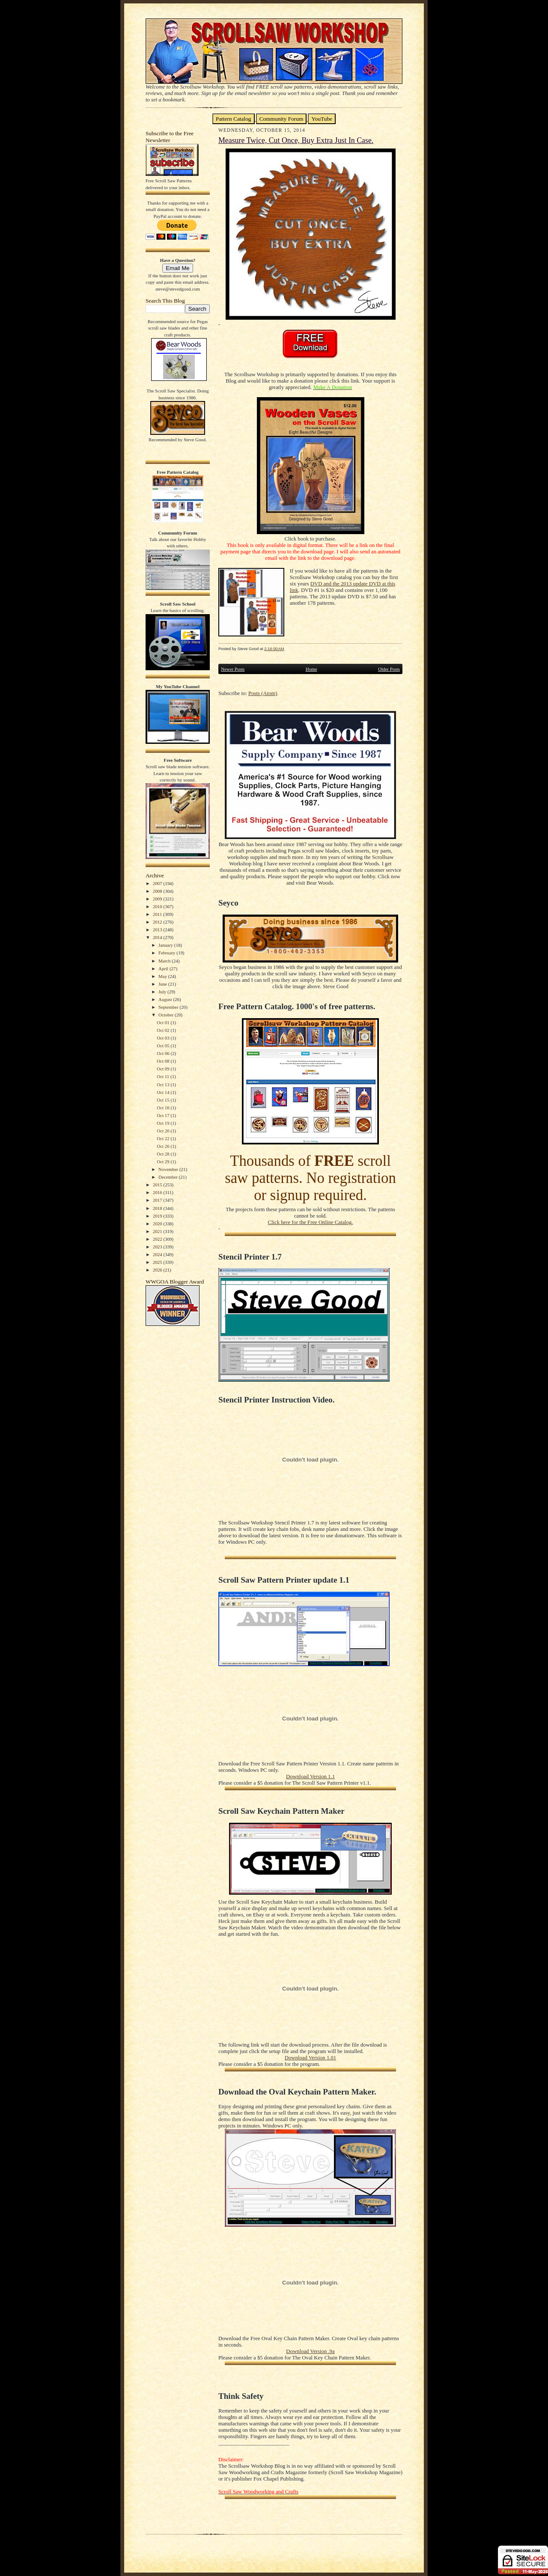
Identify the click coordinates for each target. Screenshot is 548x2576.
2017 (158, 1200)
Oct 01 (163, 1022)
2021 (158, 1231)
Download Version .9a (310, 2351)
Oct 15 (163, 1099)
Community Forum (281, 119)
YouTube (321, 119)
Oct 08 (163, 1061)
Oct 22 (163, 1138)
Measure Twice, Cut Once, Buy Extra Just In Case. (295, 140)
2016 (158, 1192)
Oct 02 (163, 1030)
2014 (158, 937)
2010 (158, 906)
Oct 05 (163, 1045)
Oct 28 (163, 1153)
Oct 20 (163, 1130)
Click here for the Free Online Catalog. (310, 1222)
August (165, 999)
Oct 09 (163, 1068)
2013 (158, 929)
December (168, 1177)
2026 (158, 1269)
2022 (158, 1239)
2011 (158, 914)
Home (311, 668)
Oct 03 (163, 1037)
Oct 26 (163, 1146)
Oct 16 (163, 1107)
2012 (158, 921)
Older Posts (389, 668)
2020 (158, 1223)
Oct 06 (163, 1053)
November (168, 1169)
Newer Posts (232, 668)
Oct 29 (163, 1161)
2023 (158, 1246)
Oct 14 (163, 1092)
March (165, 960)
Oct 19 (163, 1123)
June (163, 983)
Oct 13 (163, 1084)
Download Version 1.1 (310, 1777)
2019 (158, 1215)
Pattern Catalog (233, 119)
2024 (158, 1254)
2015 (158, 1184)
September (169, 1007)
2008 (158, 891)
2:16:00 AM (274, 648)
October (166, 1014)
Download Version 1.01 (310, 2058)
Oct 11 (163, 1076)
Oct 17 (163, 1115)
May (163, 976)
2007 (158, 883)
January (166, 945)
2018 (158, 1208)
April (164, 968)
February (167, 952)
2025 (158, 1262)
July (162, 991)
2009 (158, 898)
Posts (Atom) (262, 693)
